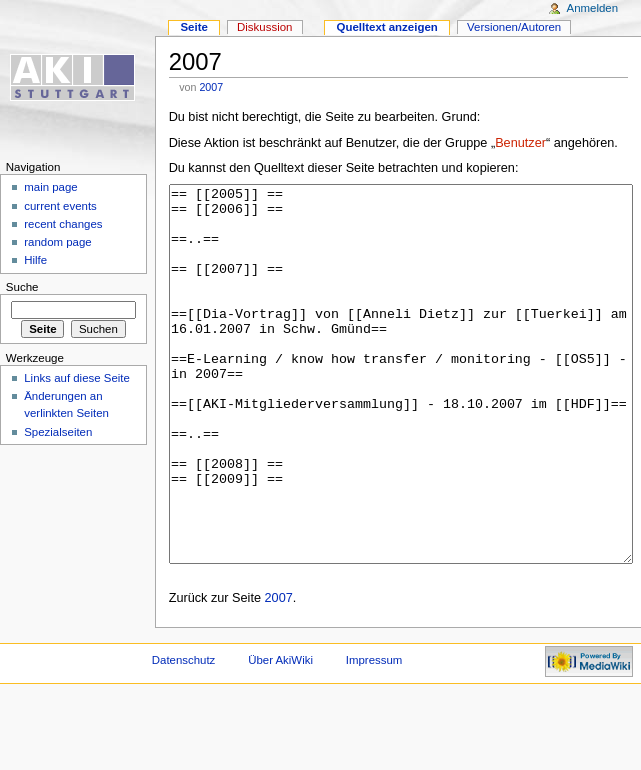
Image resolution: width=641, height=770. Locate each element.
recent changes (63, 224)
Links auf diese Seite (77, 378)
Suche (22, 287)
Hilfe (35, 260)
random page (58, 242)
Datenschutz (184, 735)
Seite (193, 27)
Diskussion (264, 27)
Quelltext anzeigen (387, 27)
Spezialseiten (58, 432)
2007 (211, 87)
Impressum (374, 735)
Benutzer (520, 143)
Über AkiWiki (280, 735)
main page (51, 187)
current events (60, 206)
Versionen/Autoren (514, 27)
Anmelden (593, 8)
